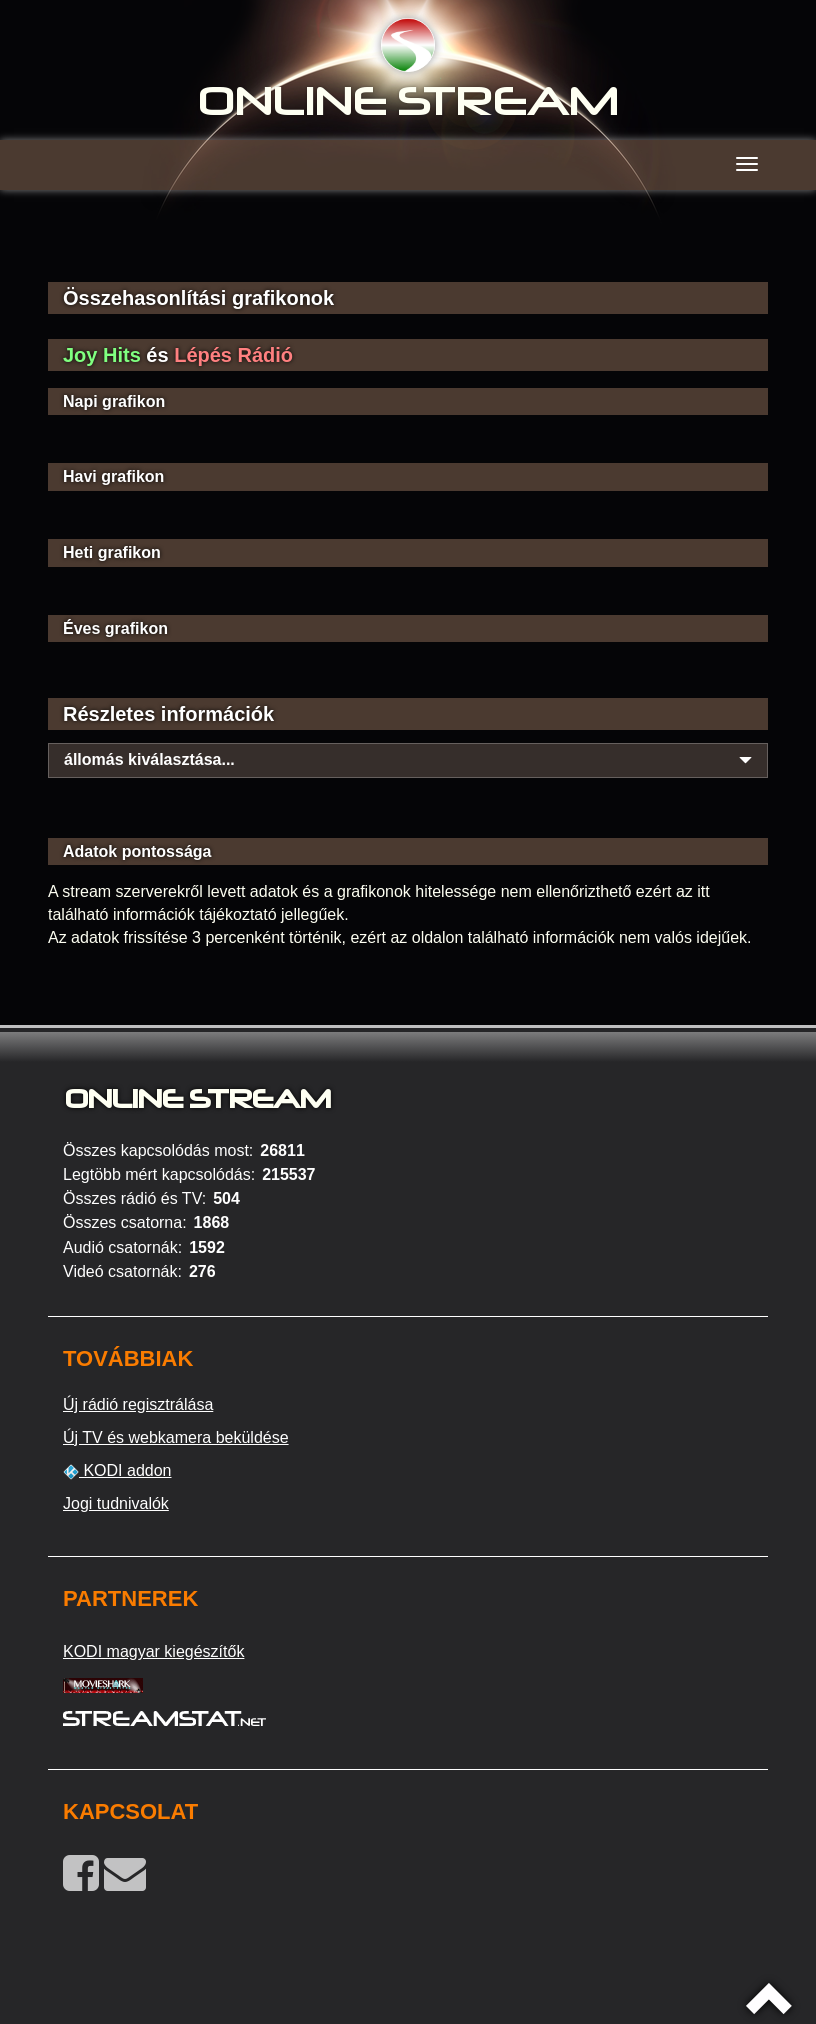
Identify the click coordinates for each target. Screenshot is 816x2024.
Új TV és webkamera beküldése (176, 1437)
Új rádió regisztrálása (138, 1404)
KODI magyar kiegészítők (153, 1651)
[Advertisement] (408, 250)
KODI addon (117, 1471)
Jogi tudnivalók (116, 1503)
